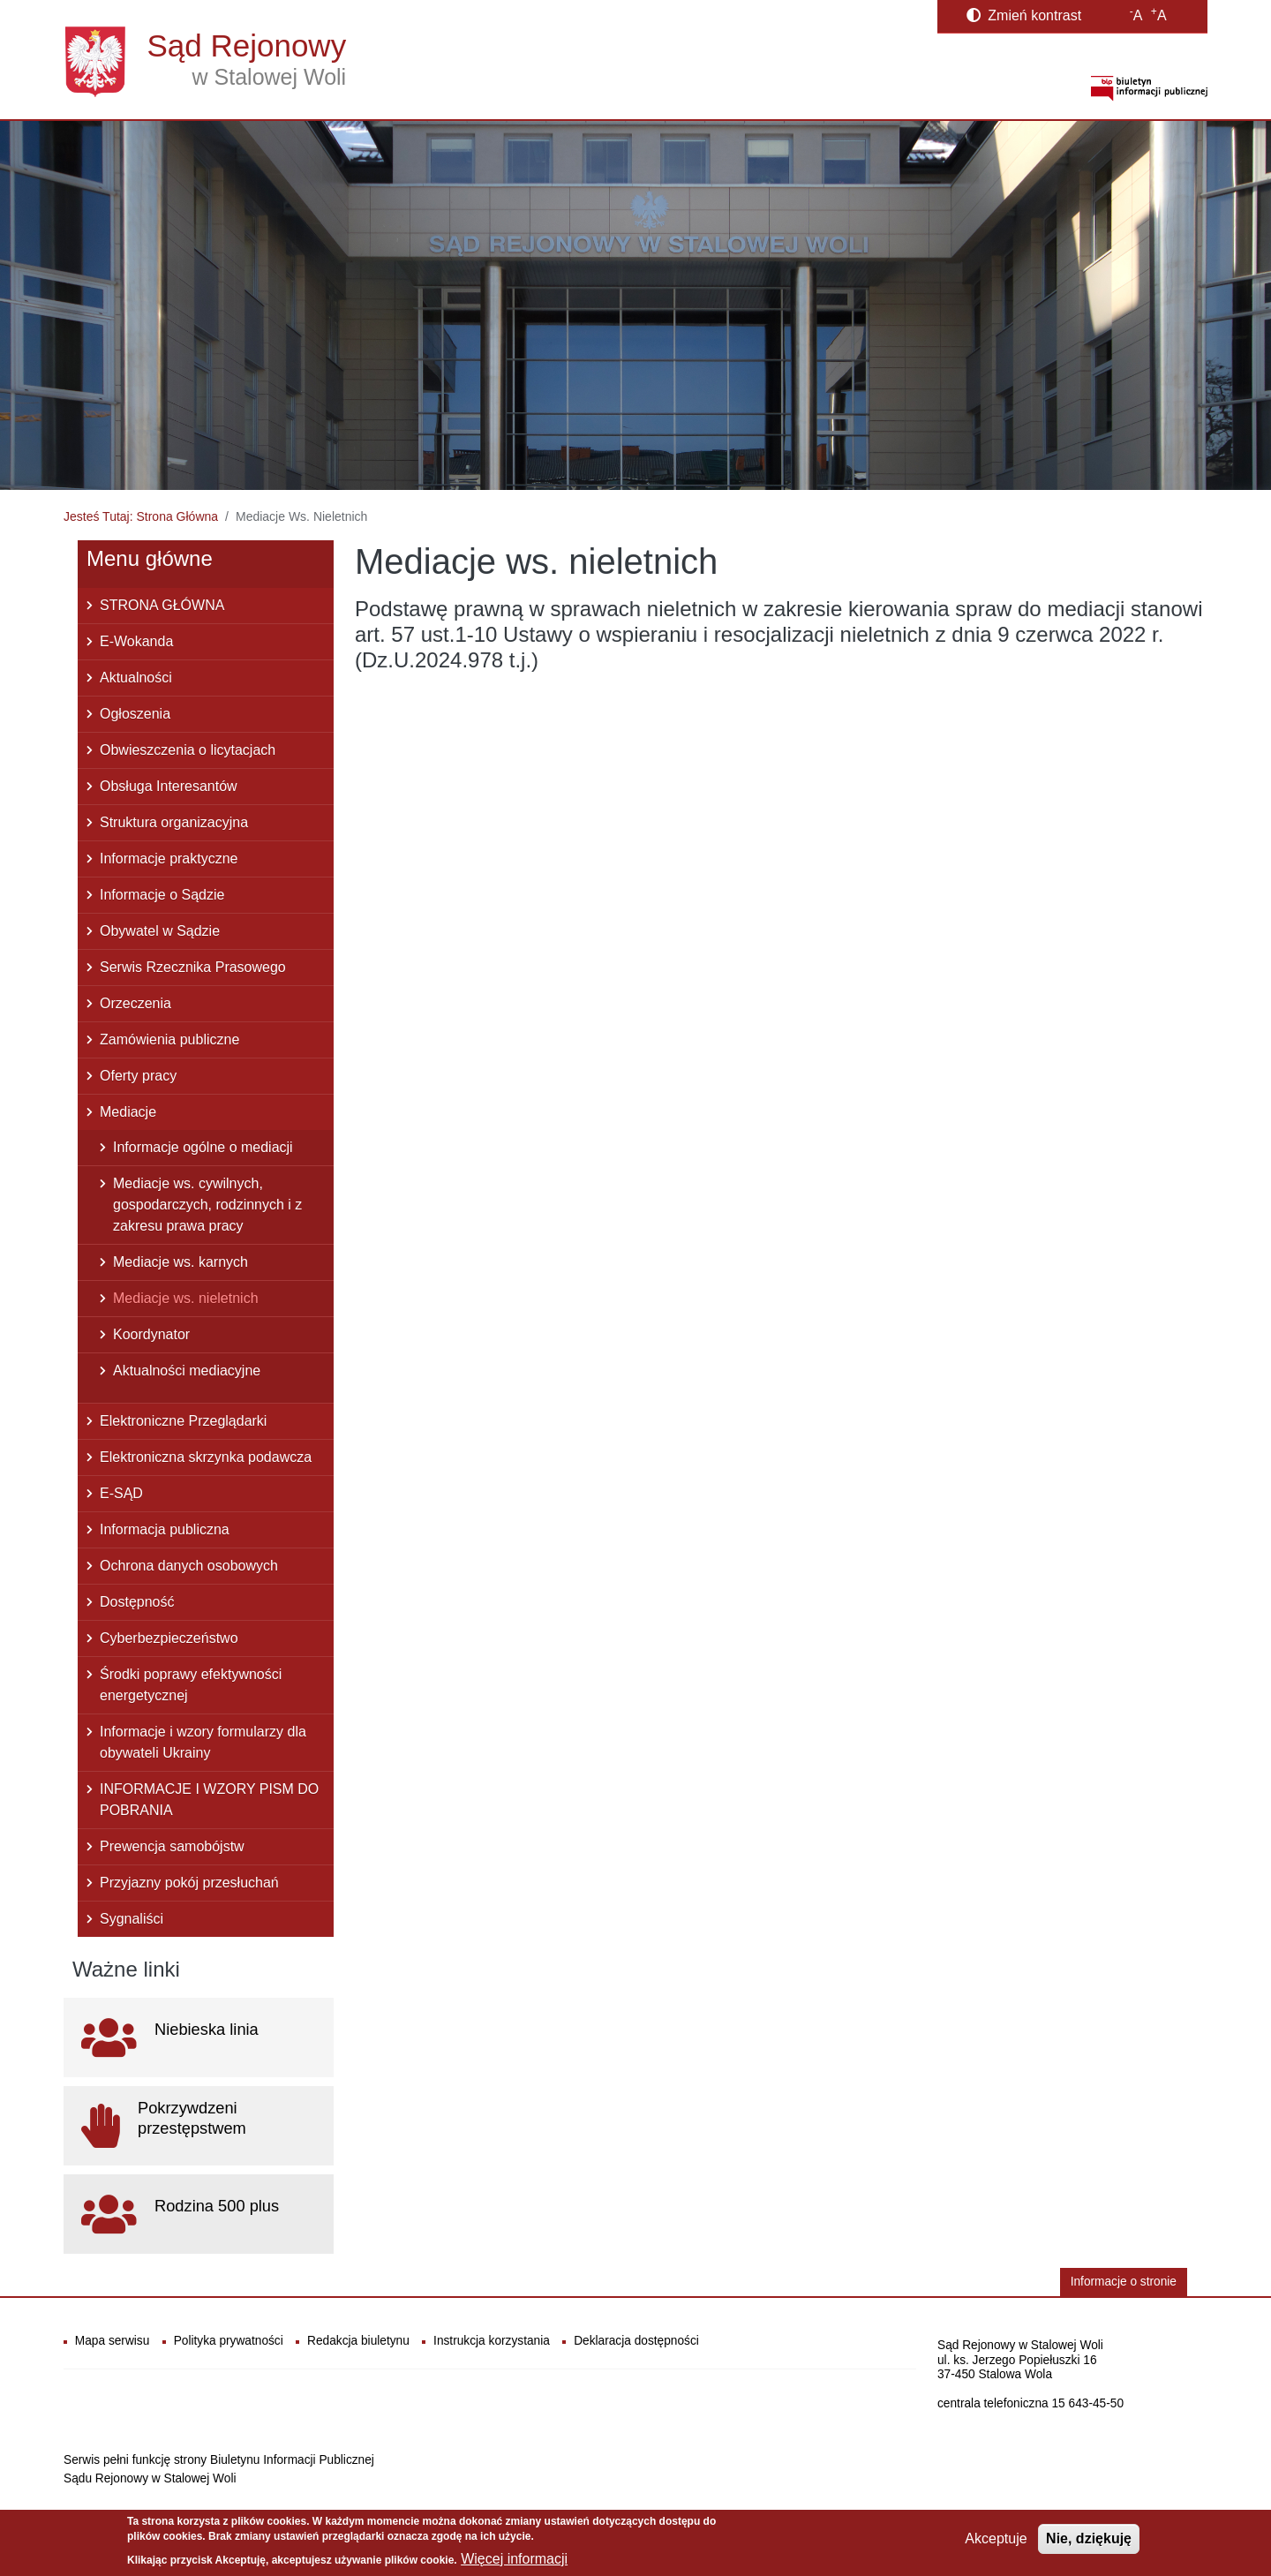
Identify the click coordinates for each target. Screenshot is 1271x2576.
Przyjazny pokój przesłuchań (189, 1882)
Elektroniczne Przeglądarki (183, 1420)
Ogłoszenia (135, 713)
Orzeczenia (135, 1003)
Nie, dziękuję (1089, 2538)
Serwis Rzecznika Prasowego (193, 967)
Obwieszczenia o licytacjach (187, 749)
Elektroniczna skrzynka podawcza (206, 1457)
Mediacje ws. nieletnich (186, 1298)
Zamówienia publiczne (169, 1039)
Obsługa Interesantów (168, 786)
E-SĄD (121, 1493)
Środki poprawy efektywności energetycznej (191, 1685)
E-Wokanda (136, 641)
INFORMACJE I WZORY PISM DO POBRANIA (209, 1799)
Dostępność (137, 1601)
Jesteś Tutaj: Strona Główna (141, 516)
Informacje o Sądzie (162, 894)
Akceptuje (996, 2538)
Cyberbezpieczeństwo (169, 1638)
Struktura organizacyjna (174, 822)
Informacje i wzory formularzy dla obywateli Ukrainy (203, 1742)
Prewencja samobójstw (172, 1846)
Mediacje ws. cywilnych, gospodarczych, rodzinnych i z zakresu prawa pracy (207, 1204)
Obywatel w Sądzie (160, 930)
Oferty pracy (138, 1075)
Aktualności (136, 677)
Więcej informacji (514, 2558)
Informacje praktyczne (169, 858)
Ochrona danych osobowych (189, 1565)
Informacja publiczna (164, 1529)
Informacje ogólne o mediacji (203, 1147)
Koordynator (151, 1334)
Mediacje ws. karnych (180, 1261)
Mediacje (128, 1111)
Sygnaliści (131, 1918)
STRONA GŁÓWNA (162, 605)
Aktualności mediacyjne (186, 1370)
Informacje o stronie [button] (1124, 2281)
